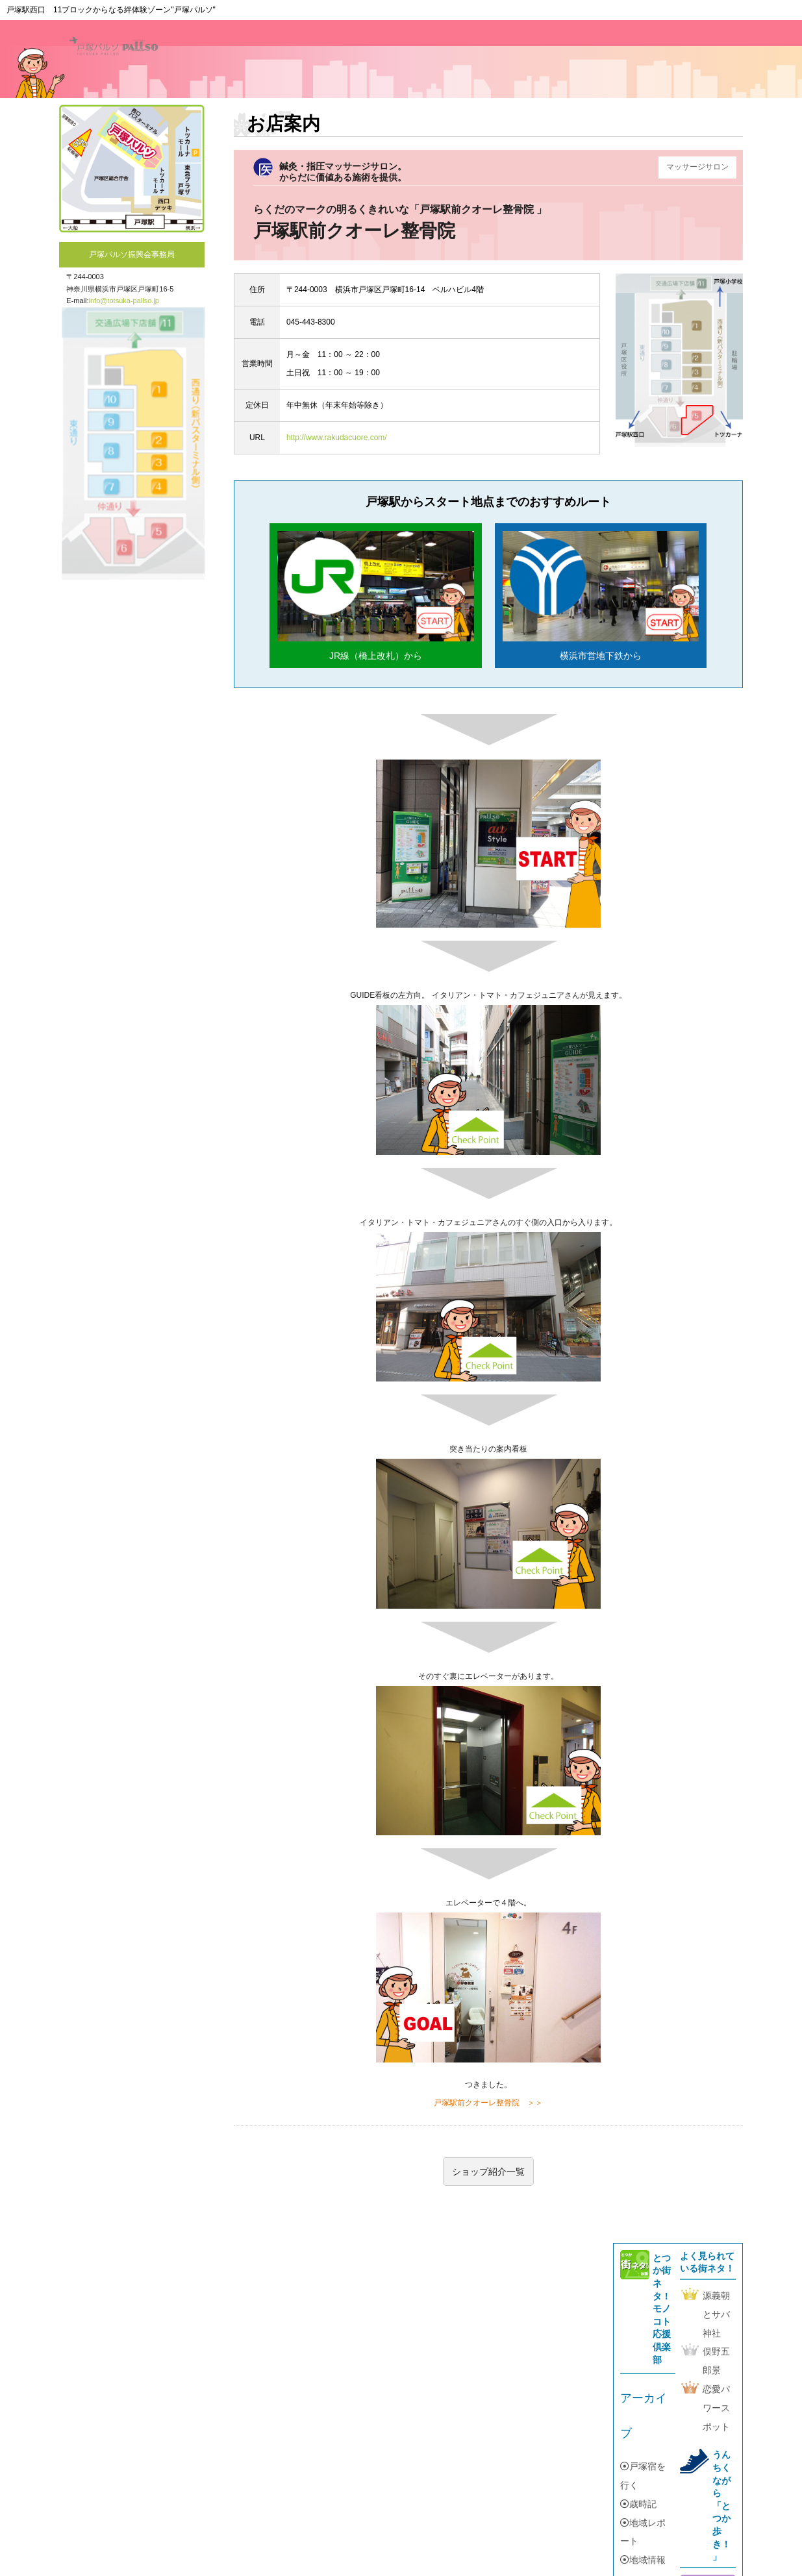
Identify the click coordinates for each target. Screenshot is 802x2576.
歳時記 (638, 2504)
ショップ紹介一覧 (488, 2171)
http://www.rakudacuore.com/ (336, 437)
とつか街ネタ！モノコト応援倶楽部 (662, 2309)
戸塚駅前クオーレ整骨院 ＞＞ (488, 2102)
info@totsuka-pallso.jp (124, 300)
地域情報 (643, 2560)
